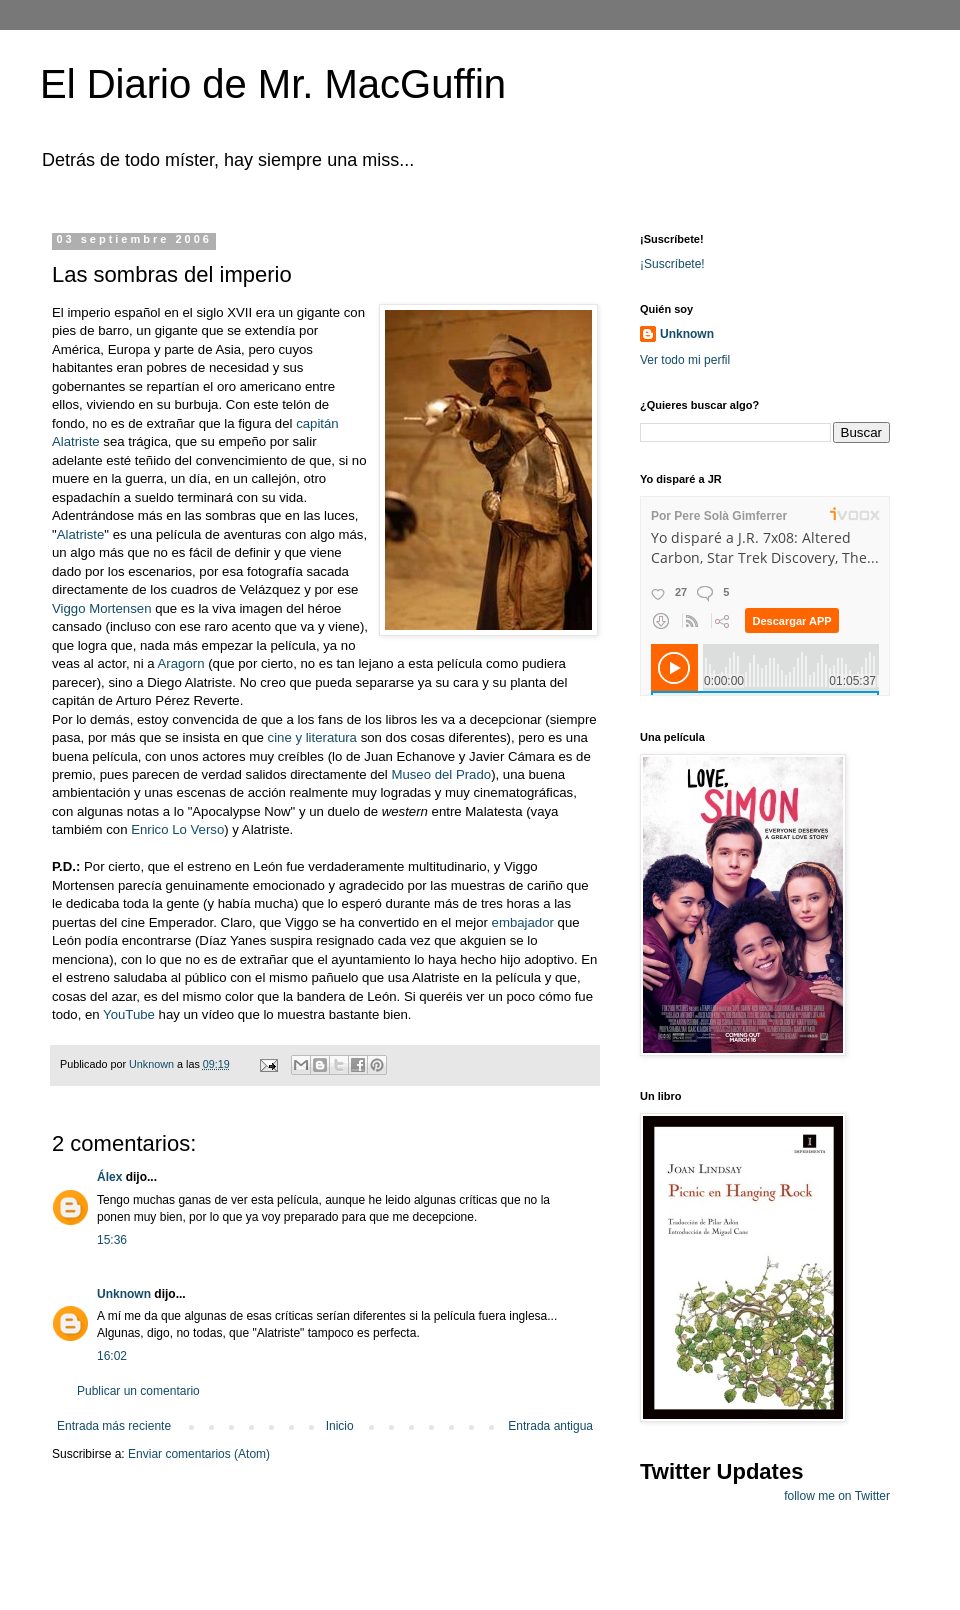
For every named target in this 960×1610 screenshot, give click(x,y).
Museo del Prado (441, 774)
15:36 (112, 1240)
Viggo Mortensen (103, 608)
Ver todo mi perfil (685, 360)
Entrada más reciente (114, 1426)
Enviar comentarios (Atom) (199, 1454)
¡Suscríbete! (672, 264)
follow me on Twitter (837, 1496)
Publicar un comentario (138, 1391)
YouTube (131, 1014)
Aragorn (181, 663)
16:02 (112, 1356)
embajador (523, 922)
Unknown (124, 1294)
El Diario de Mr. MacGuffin (273, 84)
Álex (109, 1177)
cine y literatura (314, 737)
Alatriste (81, 534)
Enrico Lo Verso (177, 829)
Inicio (340, 1426)
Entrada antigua (550, 1426)
